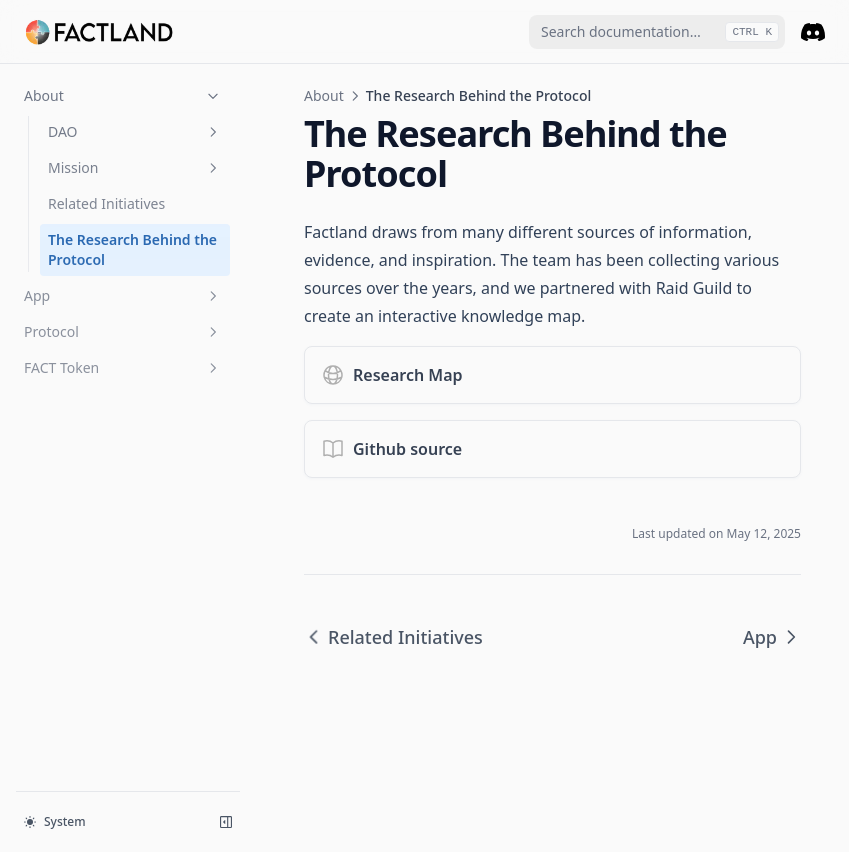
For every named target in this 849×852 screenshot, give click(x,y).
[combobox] (657, 32)
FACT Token (123, 367)
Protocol (123, 331)
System (55, 821)
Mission (135, 167)
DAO (135, 131)
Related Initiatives (106, 203)
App (123, 295)
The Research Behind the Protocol (132, 249)
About (123, 95)
